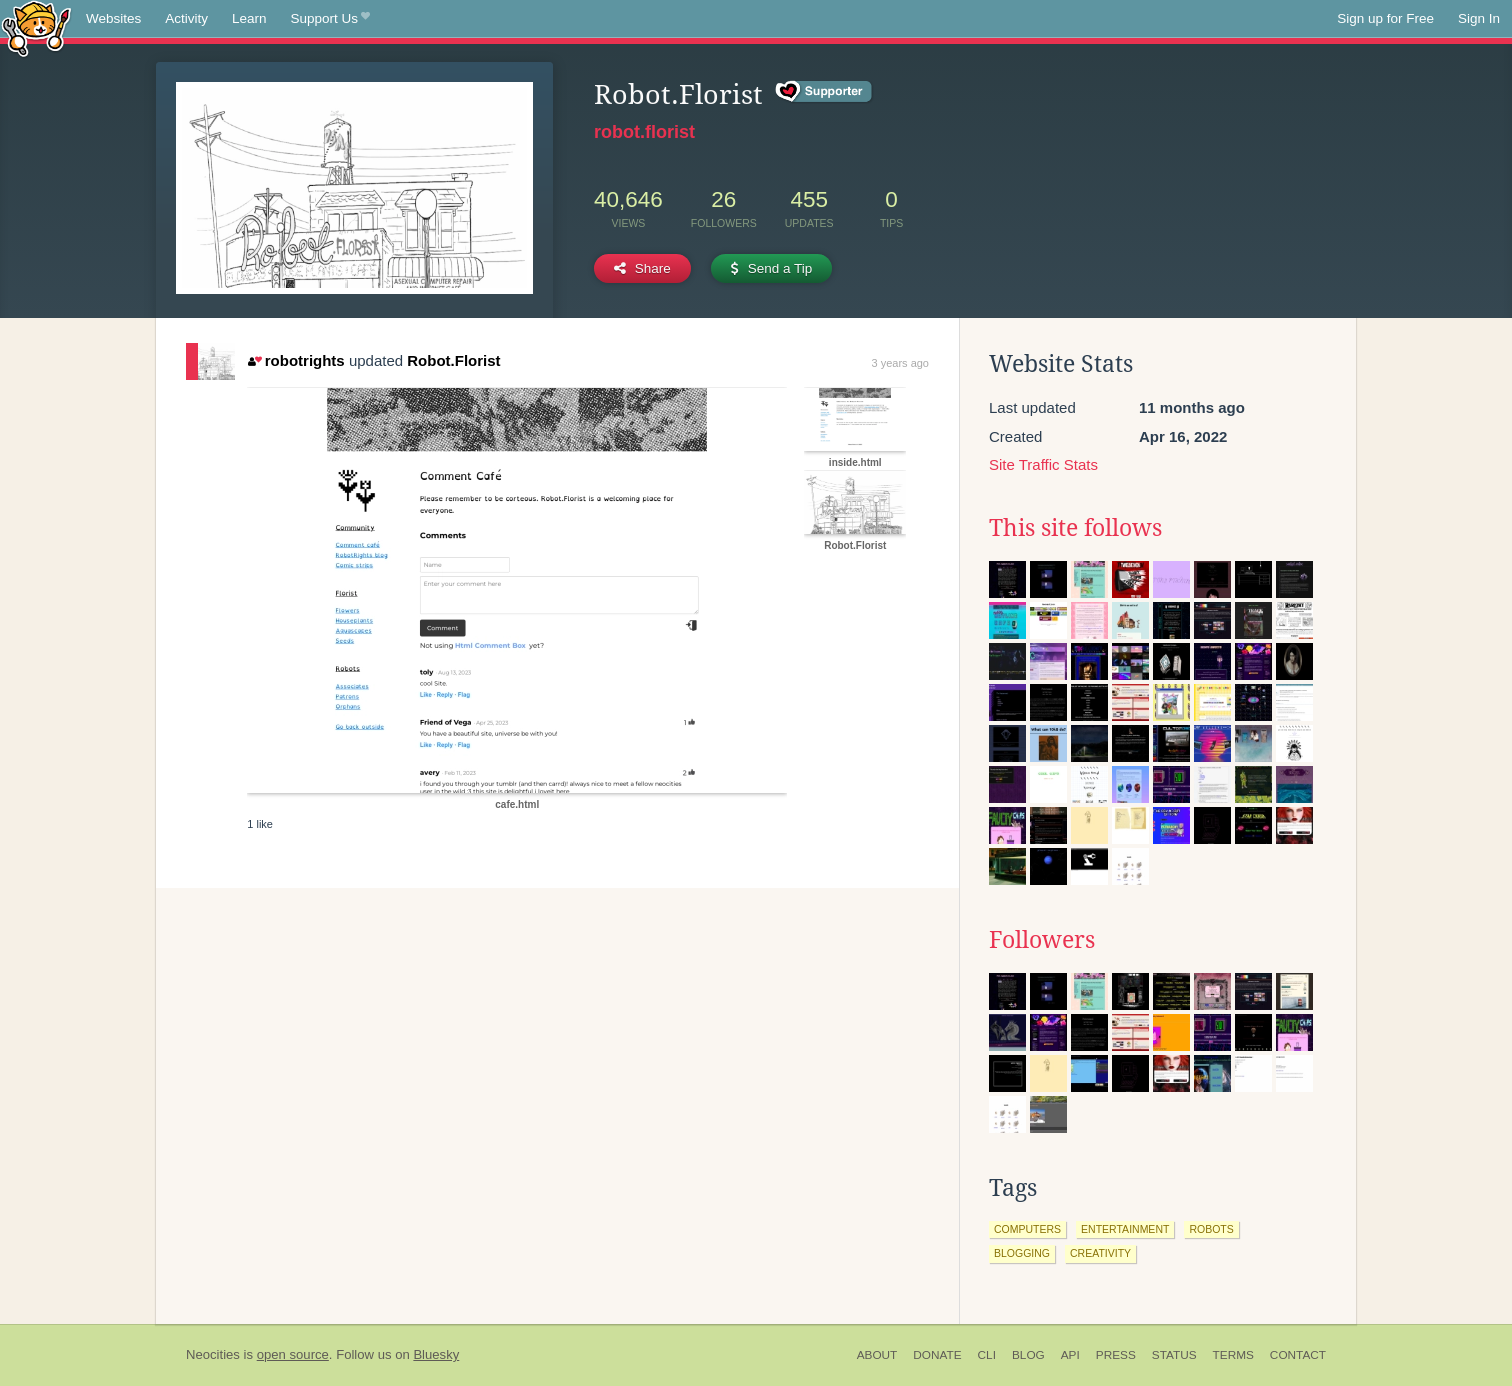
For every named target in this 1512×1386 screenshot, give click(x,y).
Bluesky (436, 1354)
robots (1211, 1229)
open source (293, 1354)
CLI (987, 1355)
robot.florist (644, 132)
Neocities (213, 1354)
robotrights (296, 360)
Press (1116, 1355)
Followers (1042, 940)
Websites (113, 18)
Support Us (330, 19)
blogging (1022, 1253)
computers (1027, 1229)
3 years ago (900, 363)
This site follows (1075, 528)
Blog (1028, 1355)
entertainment (1125, 1229)
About (877, 1355)
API (1070, 1355)
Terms (1233, 1355)
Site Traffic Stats (1043, 464)
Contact (1298, 1355)
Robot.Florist (453, 360)
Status (1174, 1355)
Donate (937, 1355)
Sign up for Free (1385, 18)
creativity (1100, 1253)
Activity (186, 18)
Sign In (1479, 18)
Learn (249, 18)
